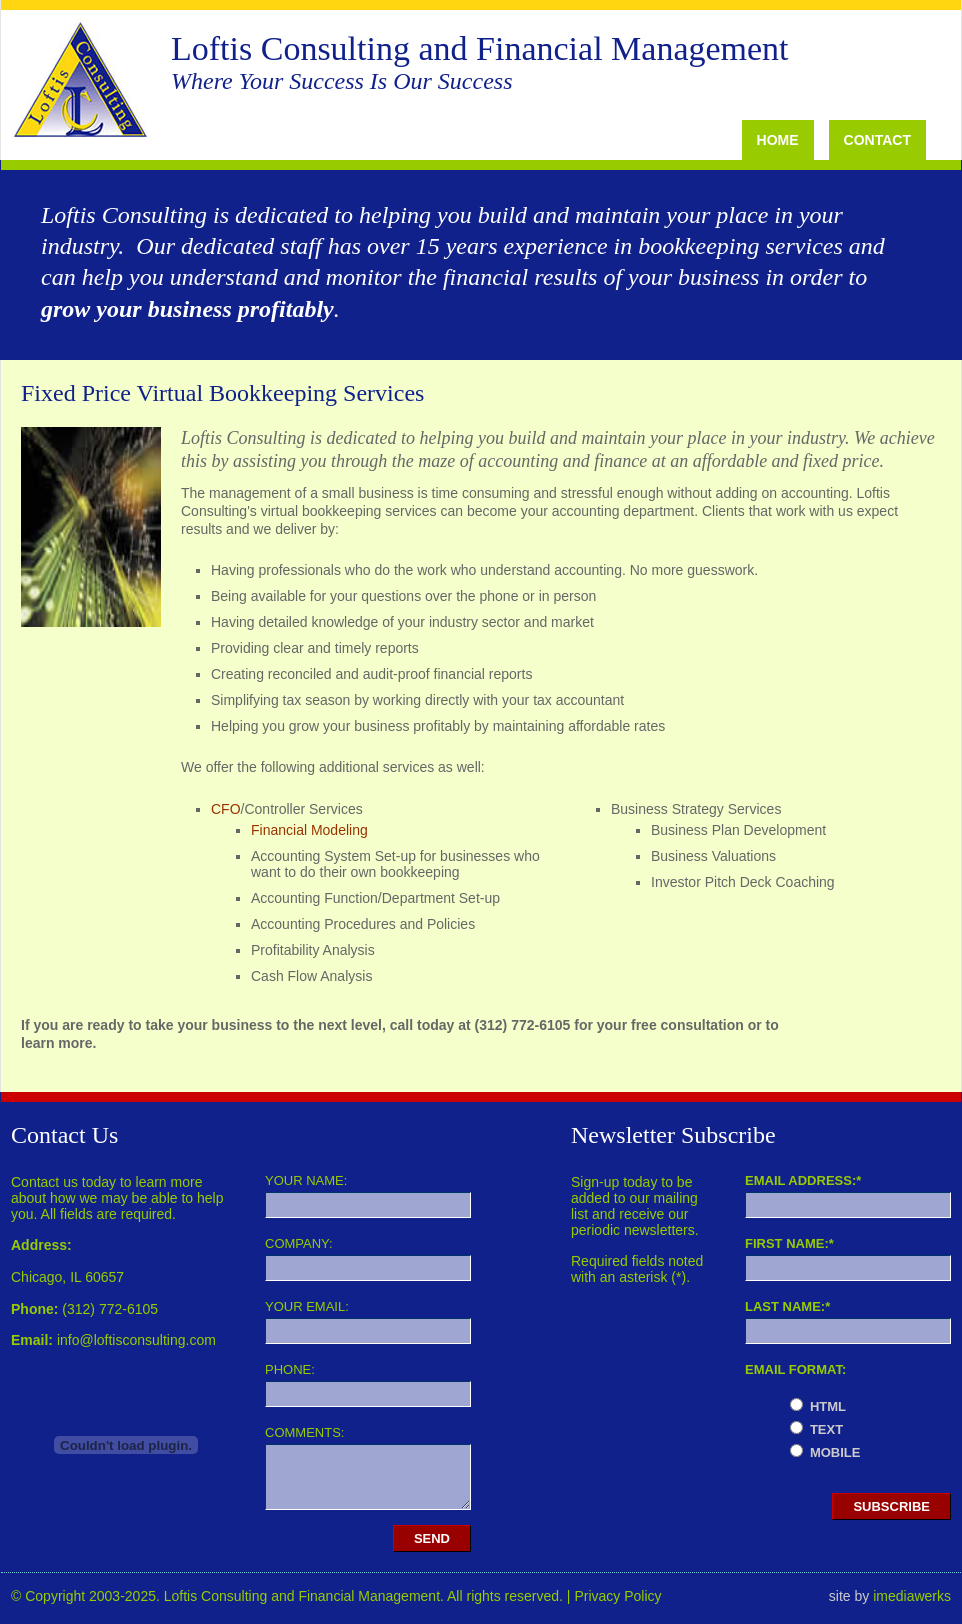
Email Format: (795, 1369)
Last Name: (787, 1306)
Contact (877, 140)
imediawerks (912, 1596)
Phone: (290, 1369)
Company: (299, 1243)
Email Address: (803, 1180)
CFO (226, 809)
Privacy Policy (617, 1596)
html (828, 1406)
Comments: (304, 1432)
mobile (835, 1452)
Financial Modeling (309, 830)
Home (778, 140)
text (826, 1429)
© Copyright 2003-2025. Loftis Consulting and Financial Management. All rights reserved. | (292, 1596)
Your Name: (306, 1180)
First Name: (789, 1243)
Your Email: (307, 1306)
